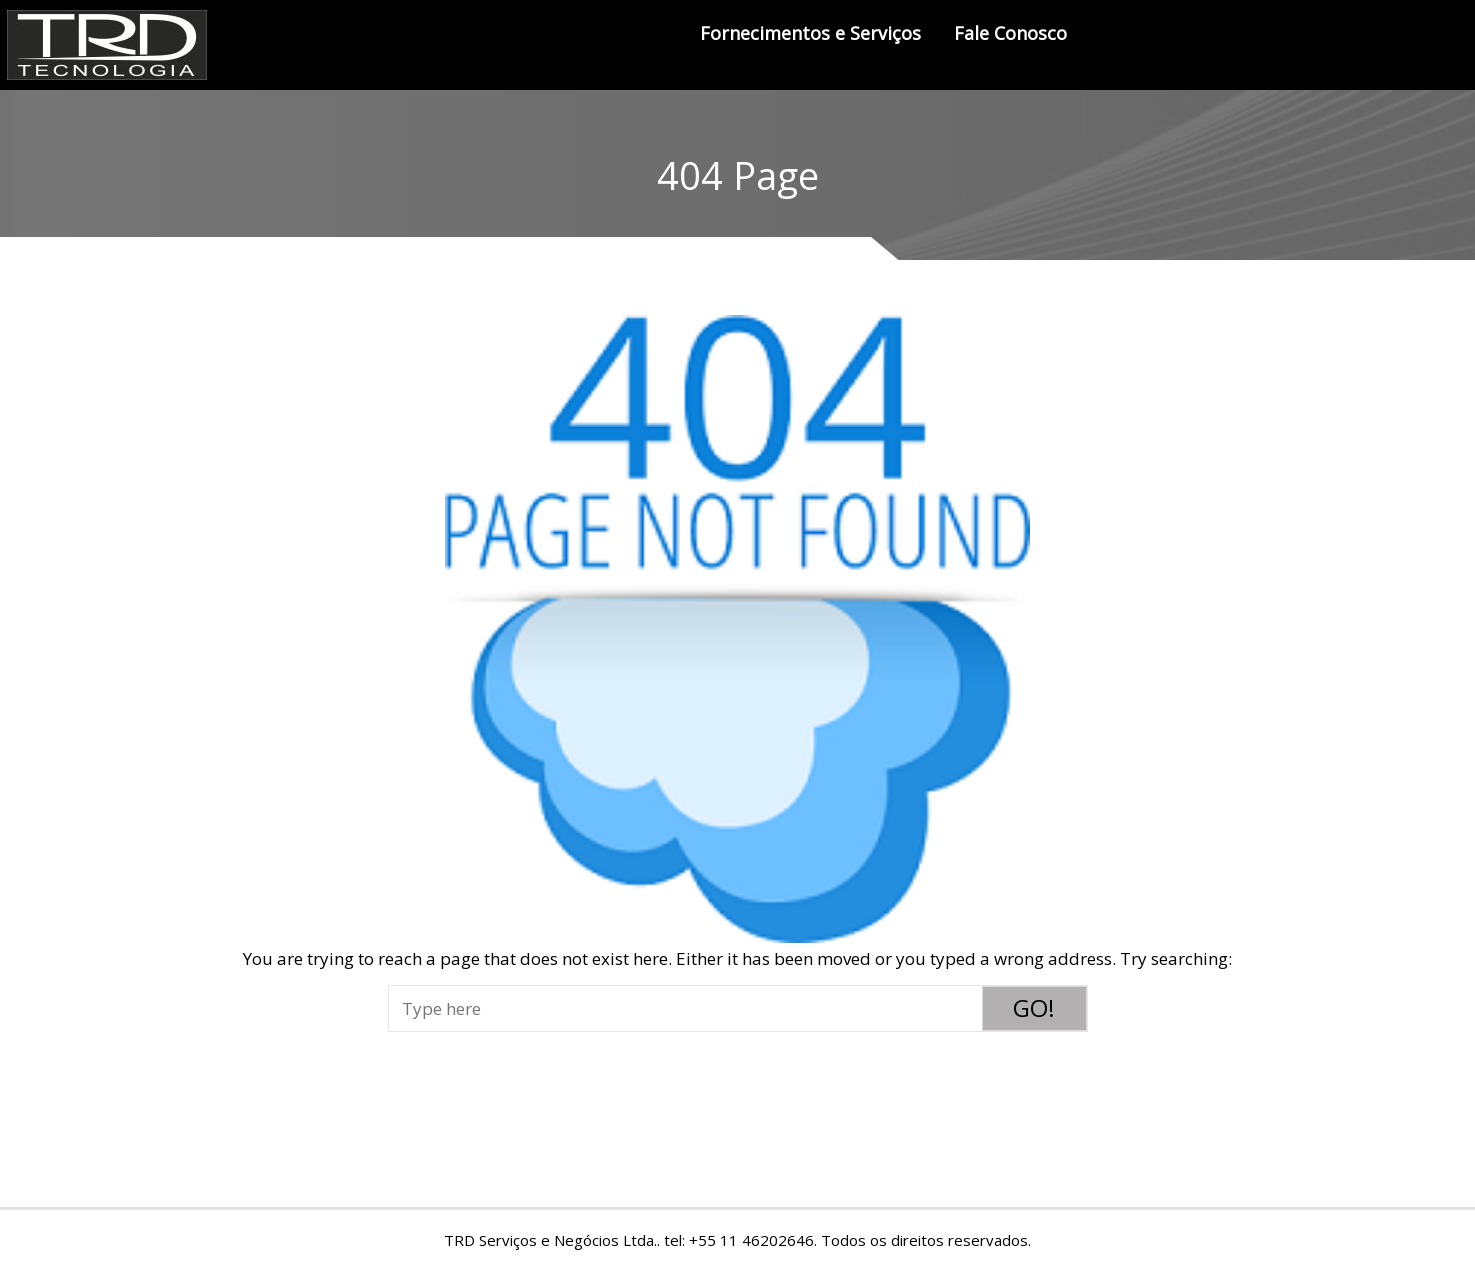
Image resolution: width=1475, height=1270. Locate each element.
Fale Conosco (1010, 33)
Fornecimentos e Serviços (810, 33)
